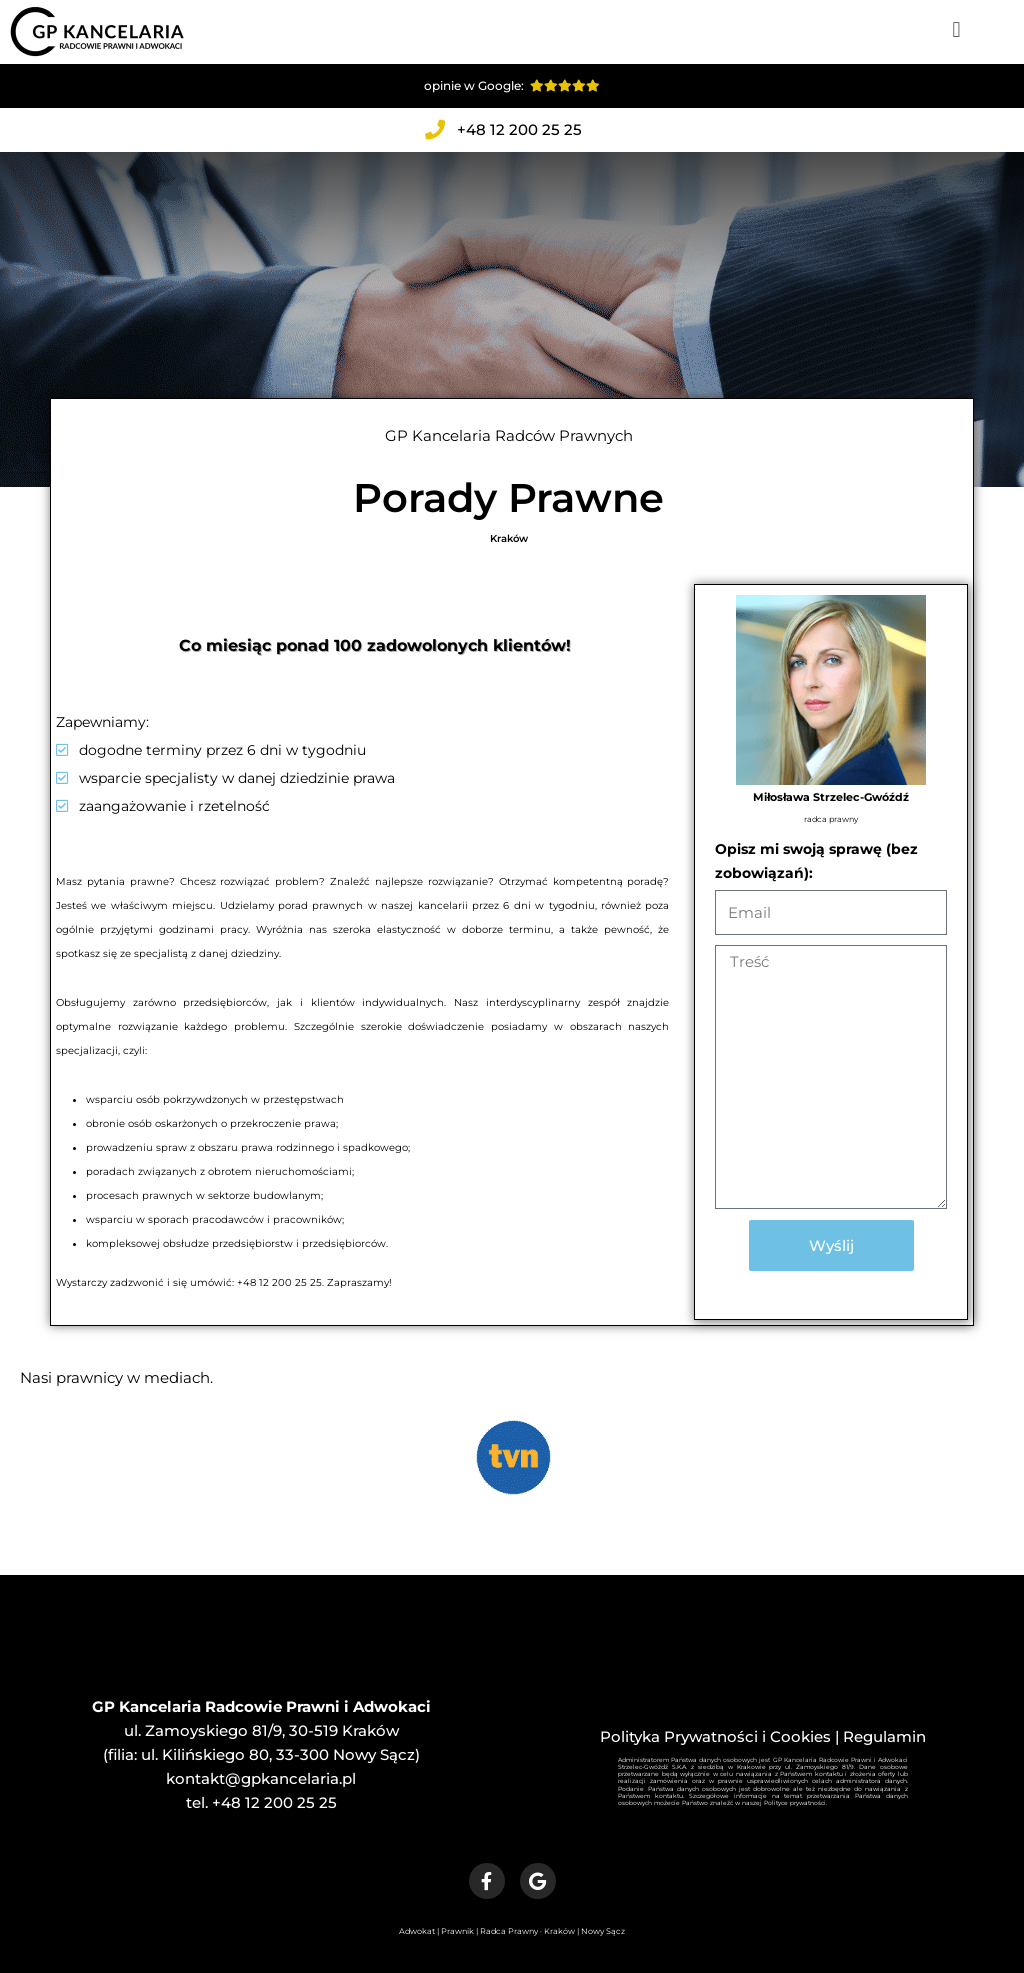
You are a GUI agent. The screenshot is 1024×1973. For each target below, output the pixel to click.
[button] (956, 29)
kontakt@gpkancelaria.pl (261, 1778)
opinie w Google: (512, 85)
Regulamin (884, 1736)
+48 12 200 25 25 (274, 1802)
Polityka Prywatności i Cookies (715, 1736)
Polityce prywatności (795, 1803)
